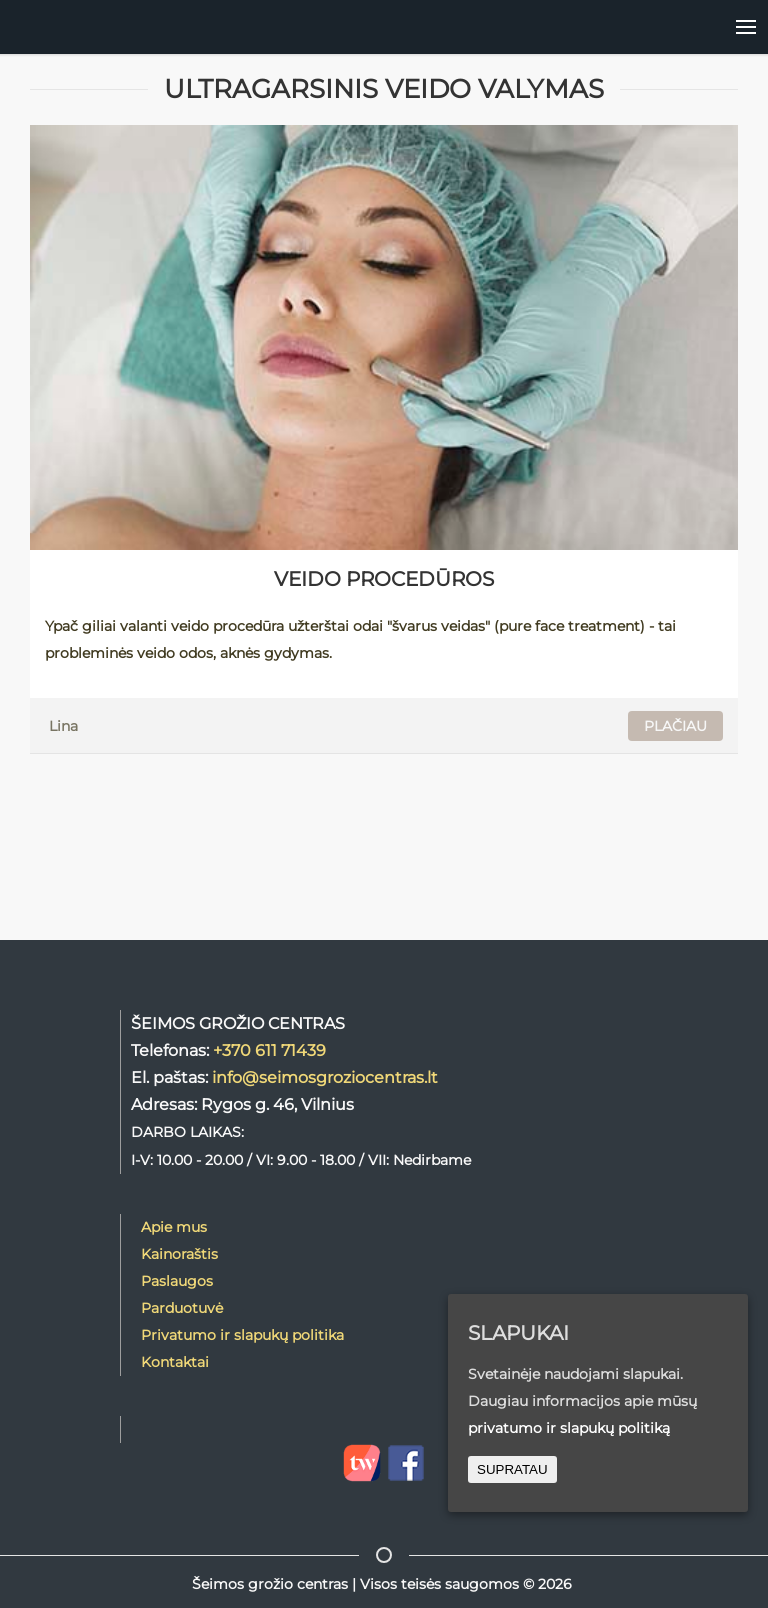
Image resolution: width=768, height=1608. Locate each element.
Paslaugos (177, 1281)
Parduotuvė (182, 1308)
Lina (63, 726)
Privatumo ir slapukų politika (242, 1335)
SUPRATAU (512, 1469)
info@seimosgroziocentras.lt (325, 1077)
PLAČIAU (675, 726)
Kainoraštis (179, 1254)
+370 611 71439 (269, 1050)
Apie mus (174, 1227)
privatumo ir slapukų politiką (569, 1428)
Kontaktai (175, 1362)
